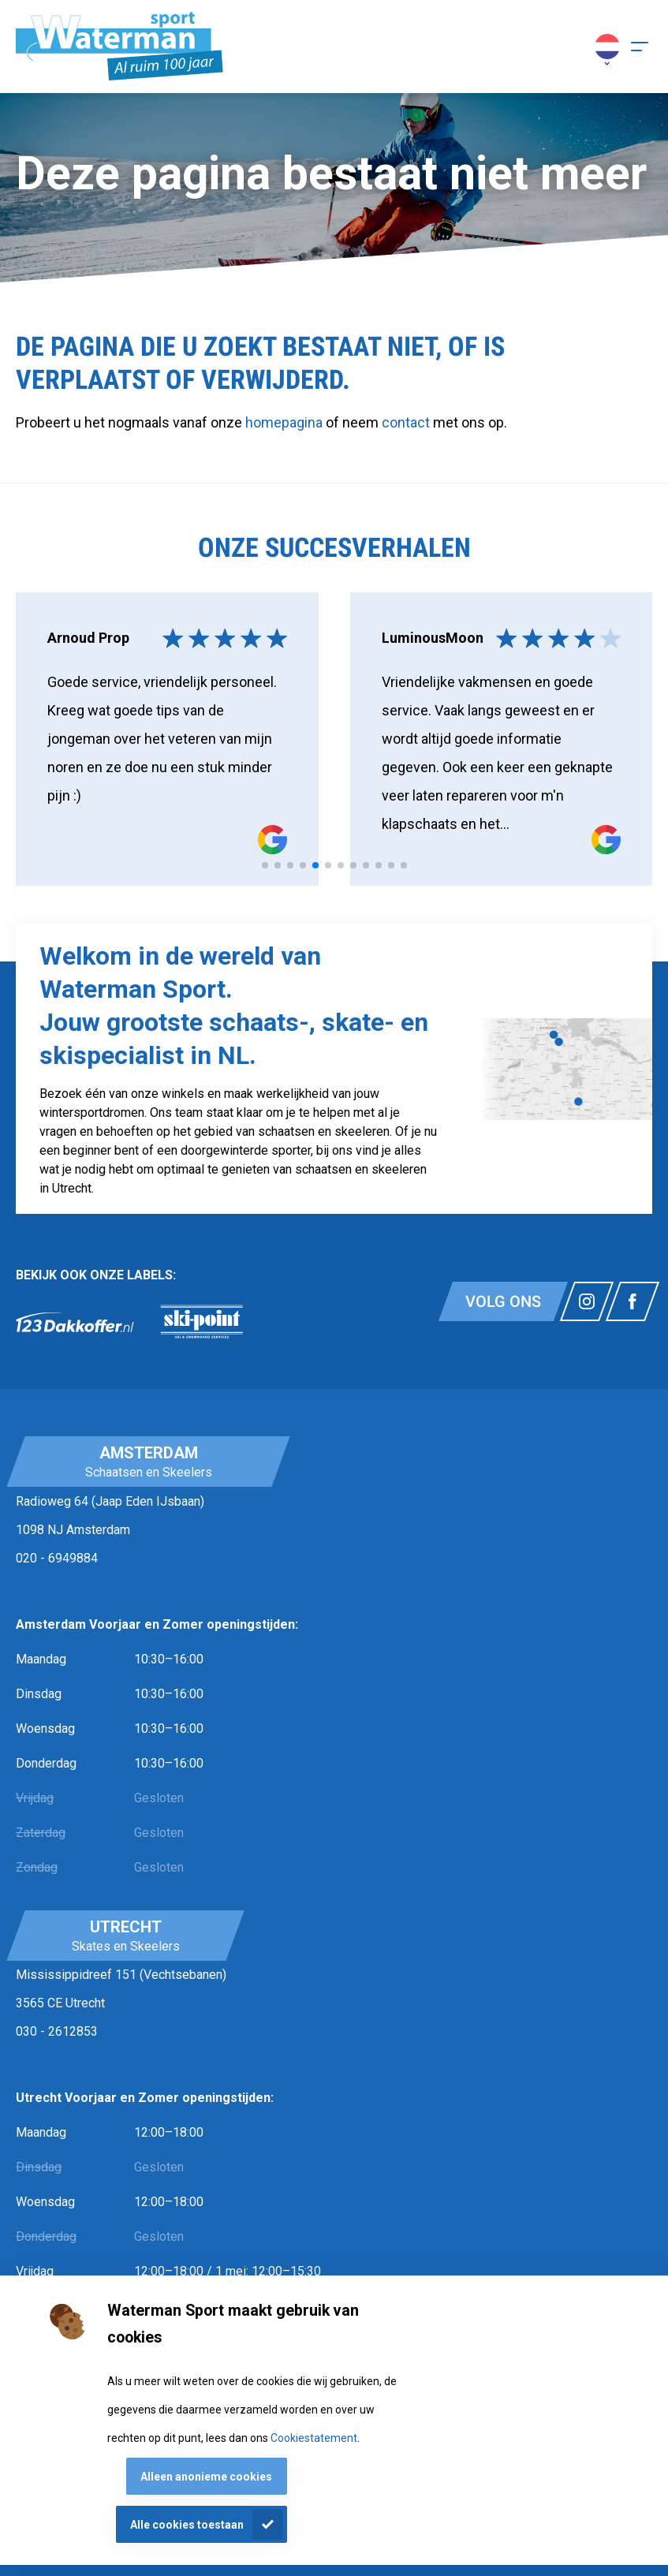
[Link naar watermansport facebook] (632, 1301)
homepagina (284, 422)
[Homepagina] (119, 46)
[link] (75, 1322)
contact (407, 422)
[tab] (265, 865)
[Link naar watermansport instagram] (586, 1301)
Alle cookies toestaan (187, 2524)
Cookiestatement (314, 2438)
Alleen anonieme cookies (206, 2476)
